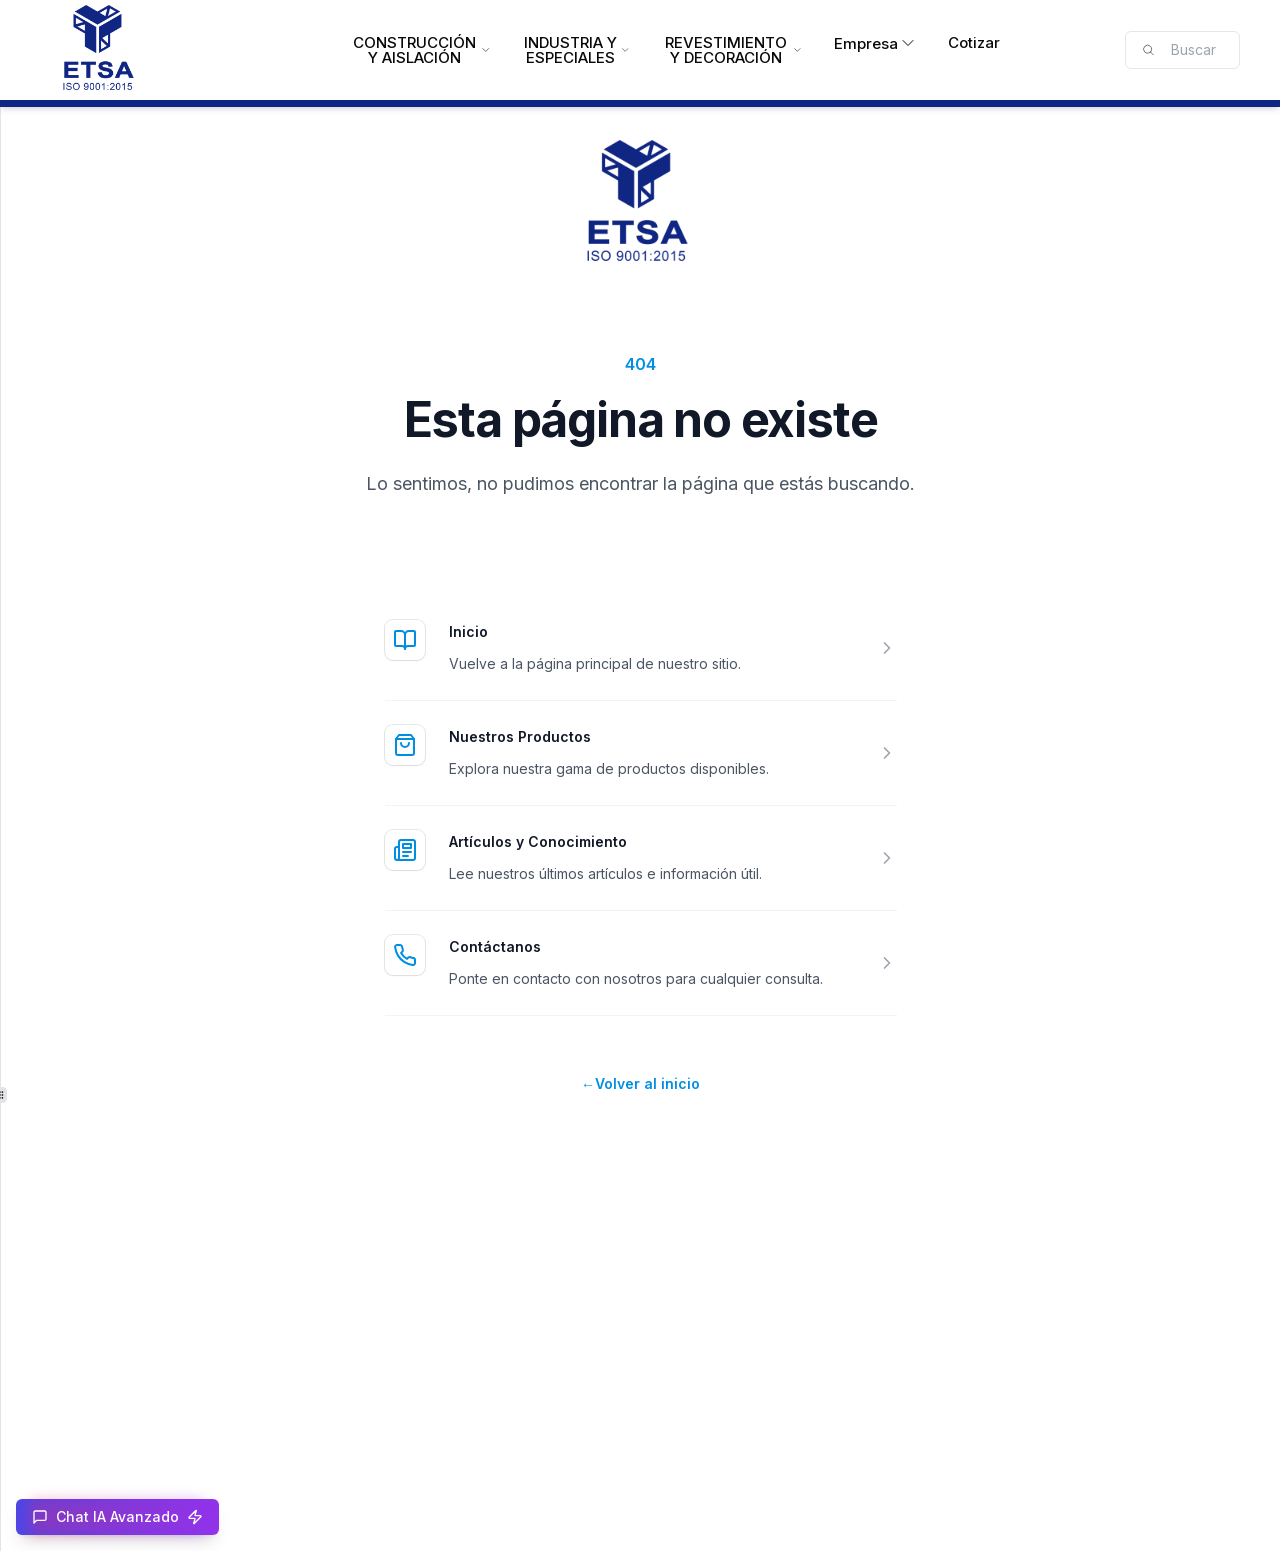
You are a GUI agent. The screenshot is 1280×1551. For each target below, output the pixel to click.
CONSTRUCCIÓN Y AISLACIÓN (422, 50)
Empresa (875, 43)
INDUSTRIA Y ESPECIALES (576, 50)
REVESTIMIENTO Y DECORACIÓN (733, 50)
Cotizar (974, 42)
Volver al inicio (640, 1083)
